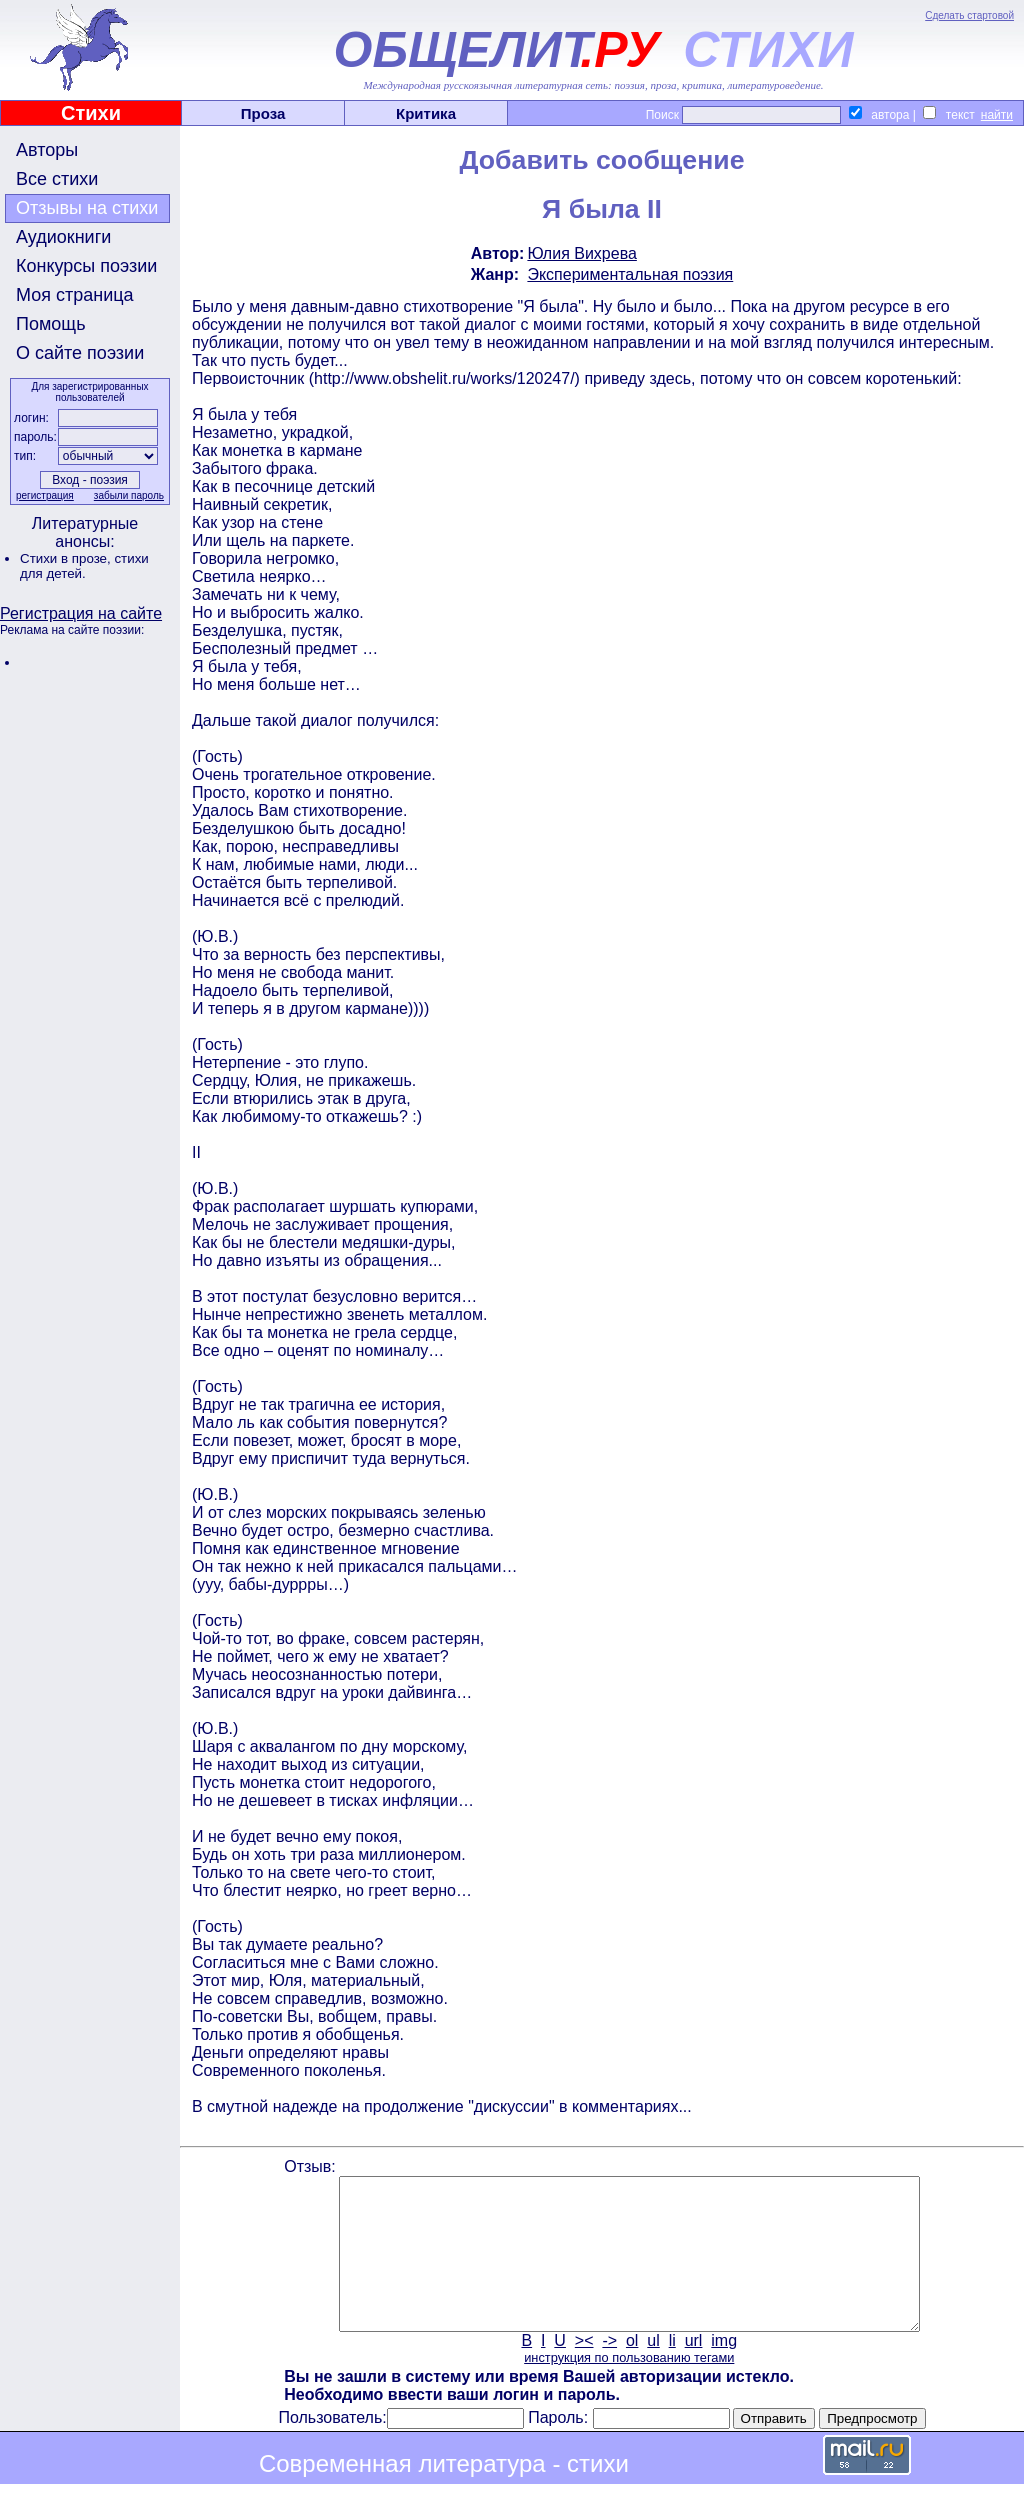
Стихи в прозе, (67, 558)
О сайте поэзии (80, 353)
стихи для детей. (84, 566)
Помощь (51, 324)
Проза (263, 113)
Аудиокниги (63, 237)
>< (584, 2370)
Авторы (47, 150)
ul (653, 2370)
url (694, 2370)
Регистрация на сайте (81, 613)
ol (632, 2370)
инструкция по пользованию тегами (629, 2387)
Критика (426, 113)
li (672, 2370)
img (724, 2370)
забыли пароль (129, 495)
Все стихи (57, 179)
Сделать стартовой (969, 15)
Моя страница (75, 295)
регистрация (45, 495)
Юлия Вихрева (581, 253)
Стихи (91, 113)
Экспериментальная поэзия (630, 274)
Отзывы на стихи (87, 208)
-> (609, 2370)
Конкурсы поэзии (86, 266)
